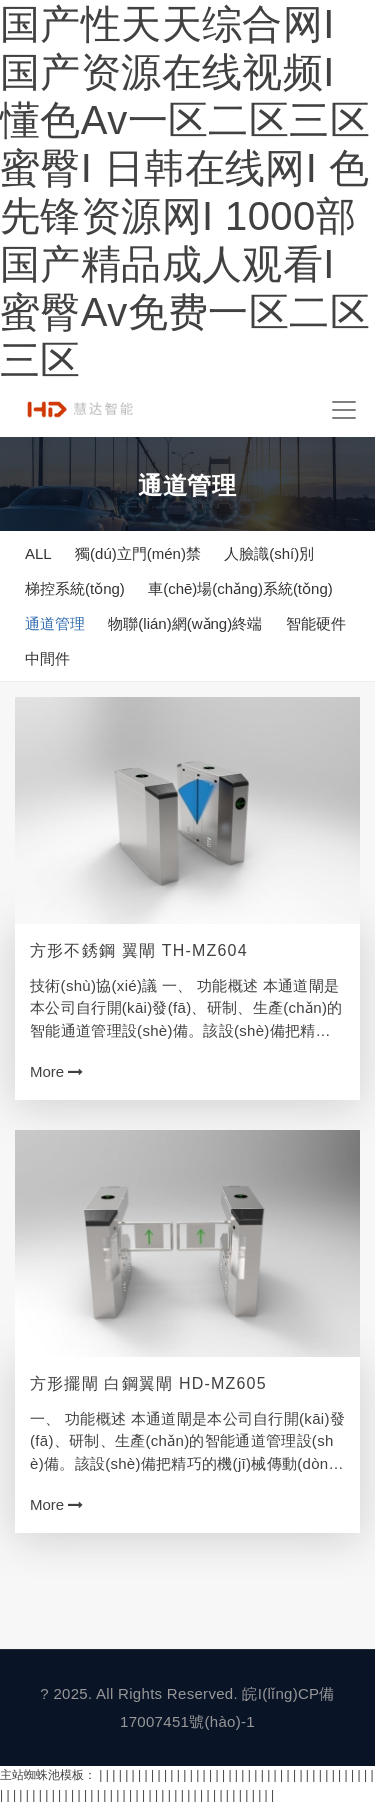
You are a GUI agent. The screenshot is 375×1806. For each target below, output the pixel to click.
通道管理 (55, 623)
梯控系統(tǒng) (75, 588)
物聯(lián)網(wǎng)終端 (185, 623)
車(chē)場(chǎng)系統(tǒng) (240, 588)
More (56, 1071)
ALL (38, 553)
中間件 (47, 658)
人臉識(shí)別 (269, 553)
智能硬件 (316, 623)
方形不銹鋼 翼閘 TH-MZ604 (139, 950)
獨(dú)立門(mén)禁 (138, 553)
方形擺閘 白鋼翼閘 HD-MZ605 (148, 1383)
